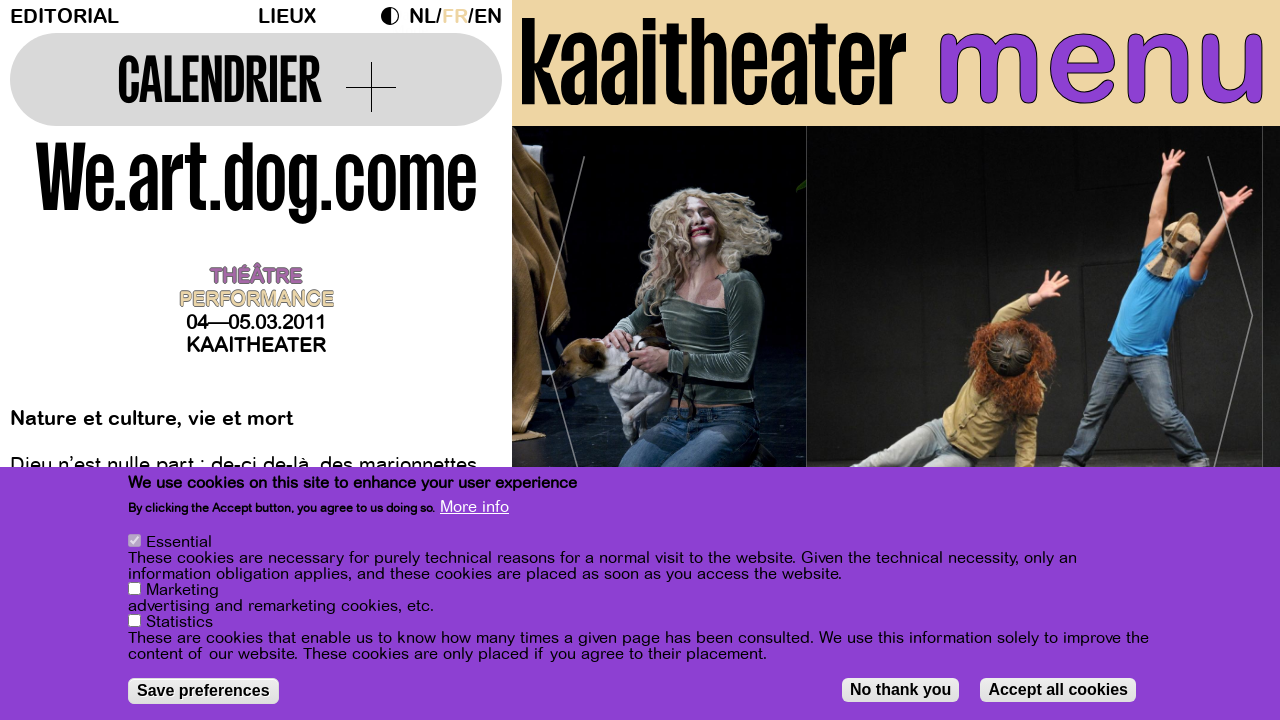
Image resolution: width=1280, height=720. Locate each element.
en (488, 16)
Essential (179, 542)
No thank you (900, 689)
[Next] (1230, 324)
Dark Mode (395, 16)
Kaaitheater (256, 345)
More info (474, 507)
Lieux (287, 16)
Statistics (179, 622)
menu (1101, 60)
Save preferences (203, 690)
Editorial (64, 16)
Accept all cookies (1058, 689)
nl (422, 16)
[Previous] (562, 324)
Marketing (182, 590)
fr (455, 16)
